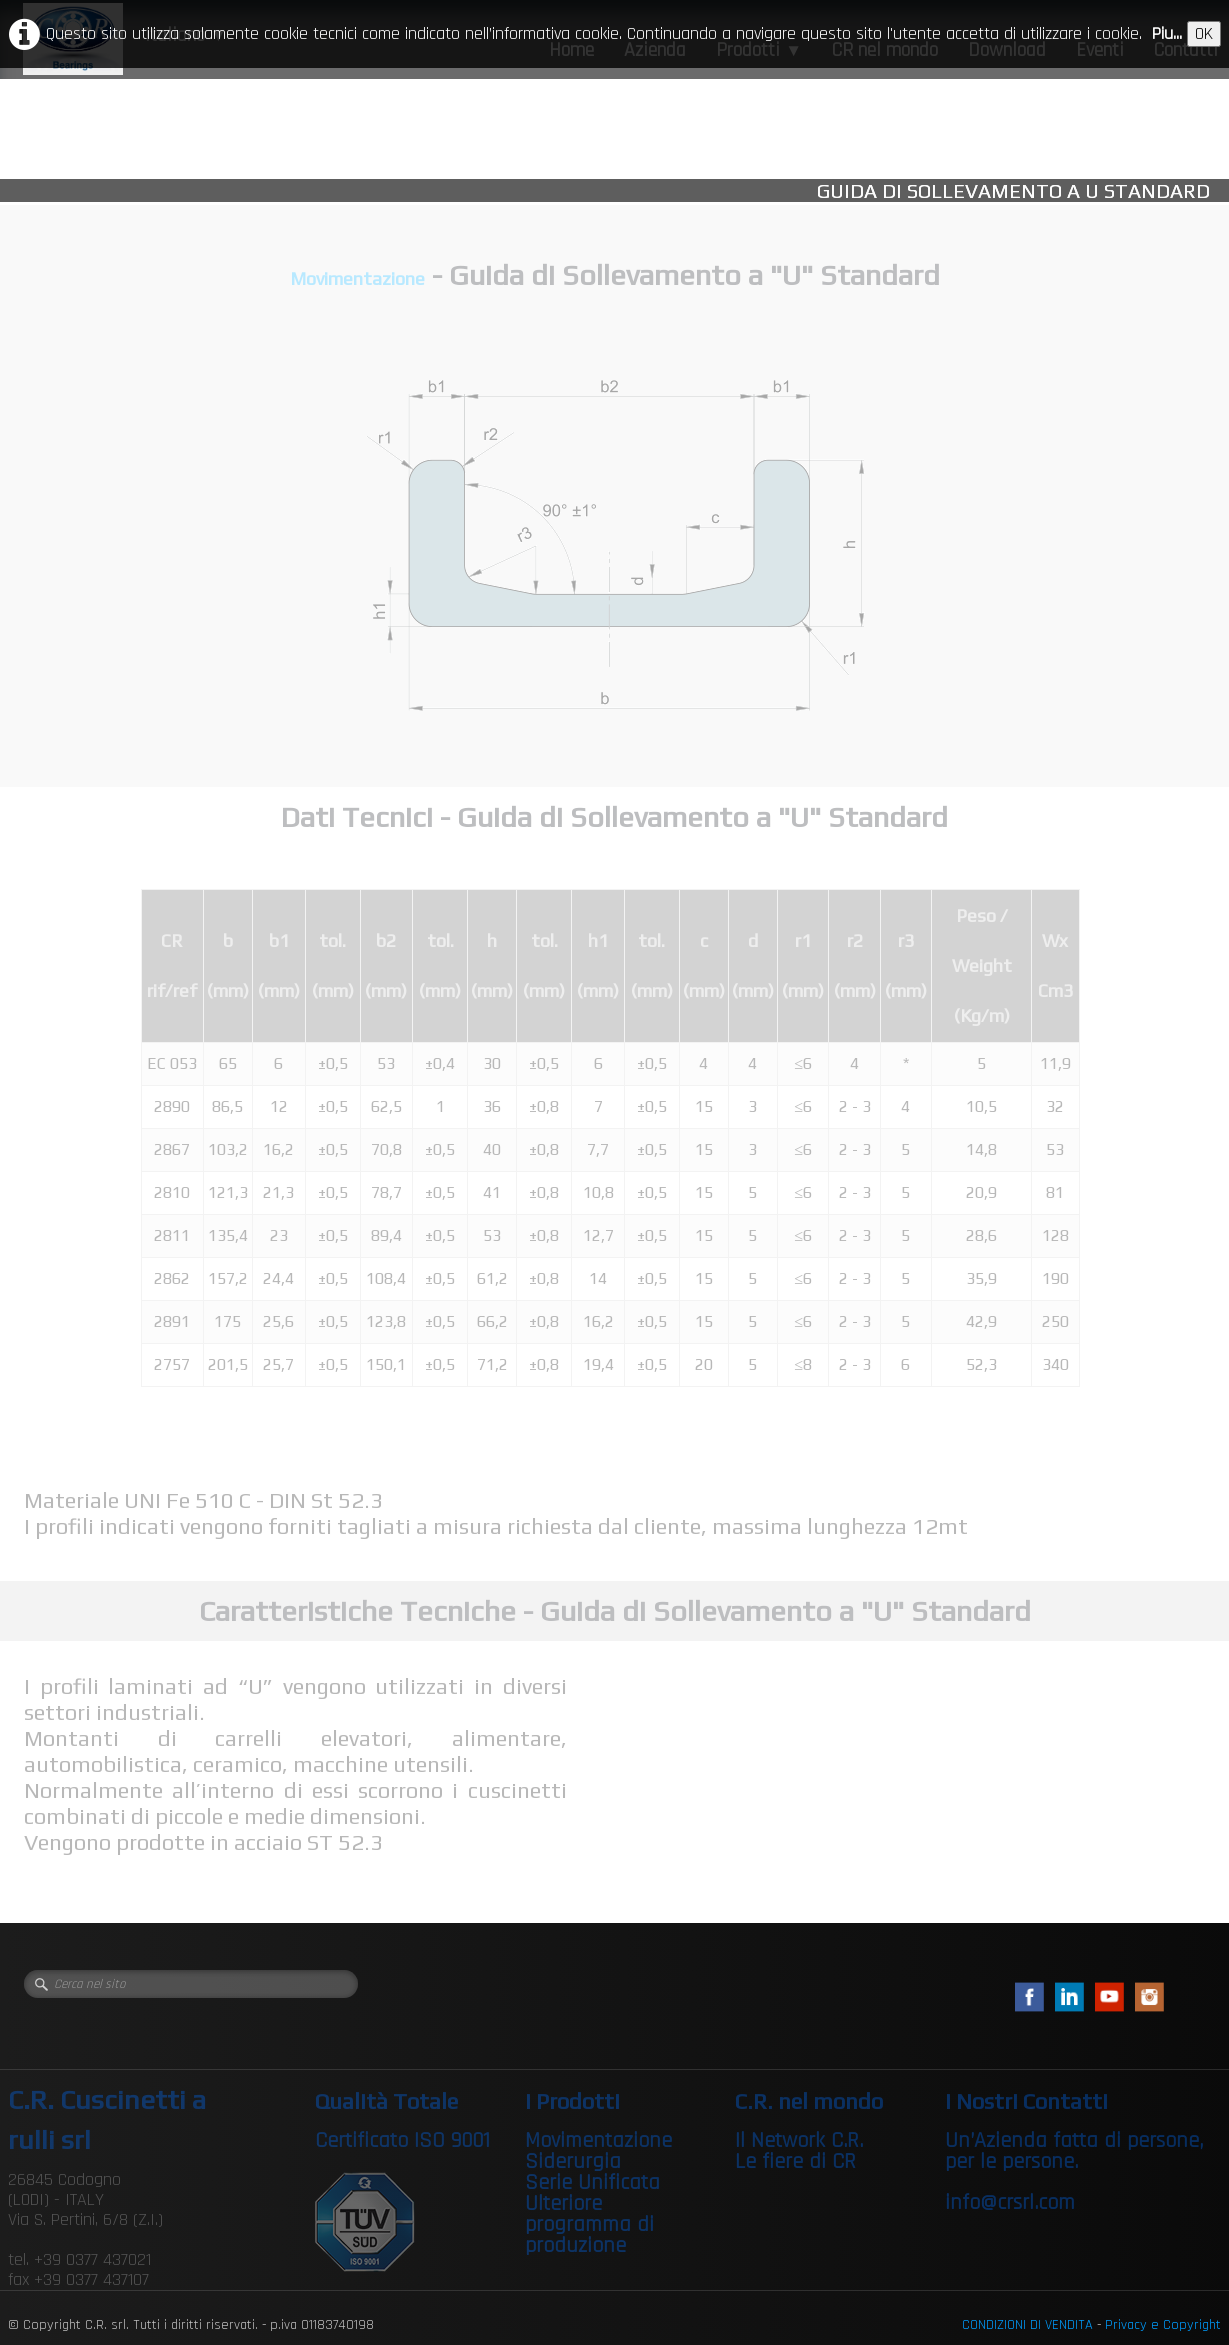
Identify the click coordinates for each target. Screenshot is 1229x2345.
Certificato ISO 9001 (402, 2141)
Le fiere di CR (795, 2162)
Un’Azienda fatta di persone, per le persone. (1074, 2151)
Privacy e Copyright (1163, 2325)
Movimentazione (357, 278)
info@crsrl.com (1010, 2203)
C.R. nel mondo (809, 2101)
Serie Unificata (592, 2183)
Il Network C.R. (799, 2141)
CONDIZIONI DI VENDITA (1027, 2325)
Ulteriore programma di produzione (589, 2225)
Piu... (1167, 33)
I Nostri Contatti (1026, 2101)
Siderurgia (573, 2162)
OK (1204, 33)
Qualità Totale (386, 2101)
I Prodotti (572, 2101)
